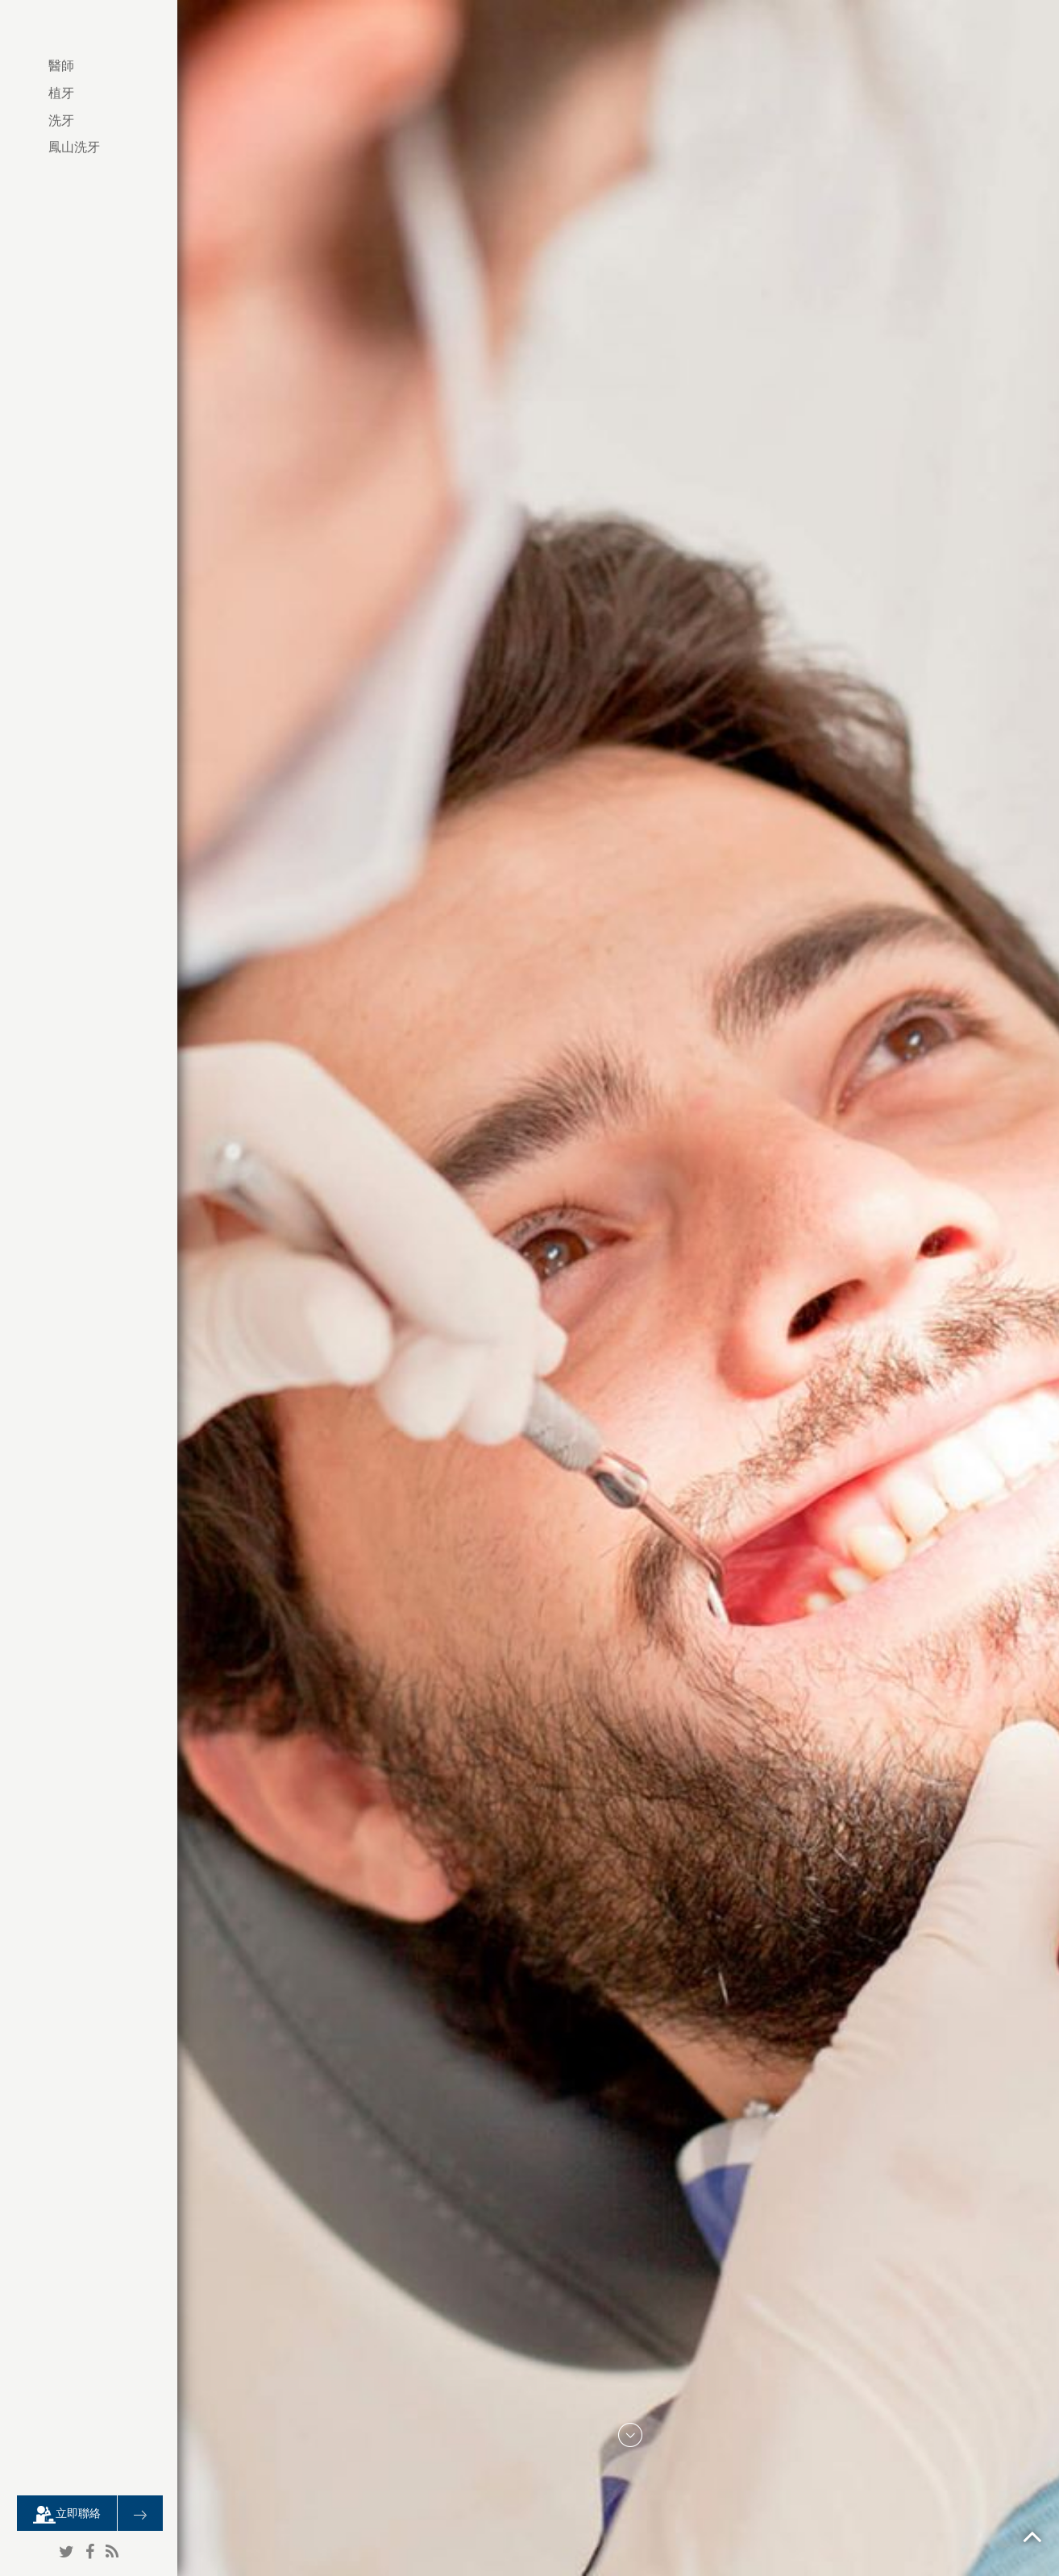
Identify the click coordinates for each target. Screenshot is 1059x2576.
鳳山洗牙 (74, 147)
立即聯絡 (67, 2515)
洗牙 (61, 120)
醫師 (61, 66)
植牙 (61, 93)
